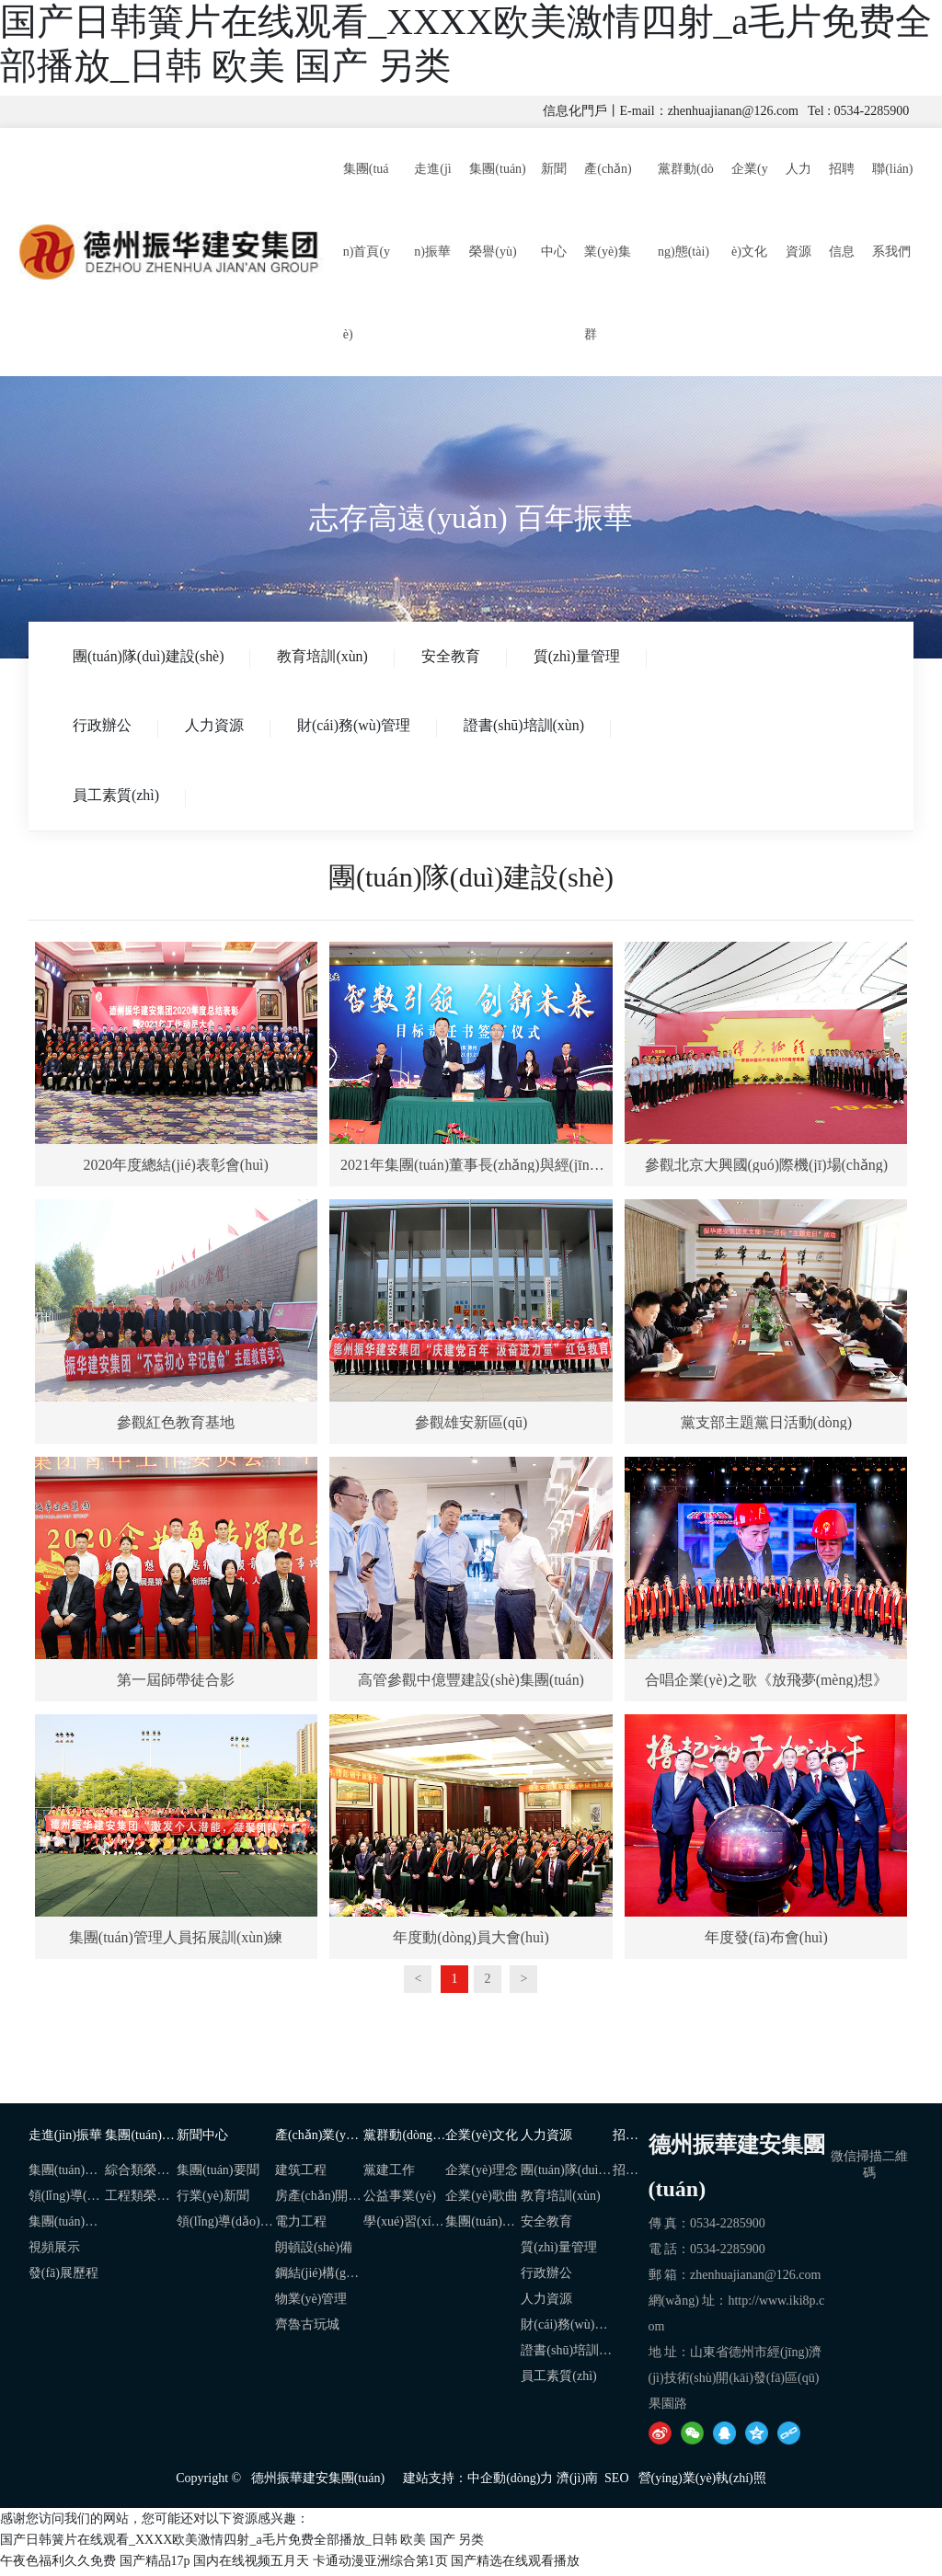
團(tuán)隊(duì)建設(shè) (149, 656)
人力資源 (217, 727)
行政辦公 (103, 727)
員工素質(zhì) (117, 798)
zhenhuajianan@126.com (733, 111)
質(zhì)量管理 (584, 656)
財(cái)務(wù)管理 (359, 727)
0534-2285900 (872, 111)
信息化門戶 (575, 111)
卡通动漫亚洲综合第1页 (380, 2564)
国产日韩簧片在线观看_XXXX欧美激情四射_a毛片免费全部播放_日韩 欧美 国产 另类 (242, 2543)
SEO (616, 2482)
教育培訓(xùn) (326, 656)
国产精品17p (155, 2564)
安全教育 (456, 656)
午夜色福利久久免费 (58, 2564)
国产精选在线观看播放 (515, 2564)
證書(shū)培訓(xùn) (531, 727)
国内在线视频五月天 (251, 2564)
